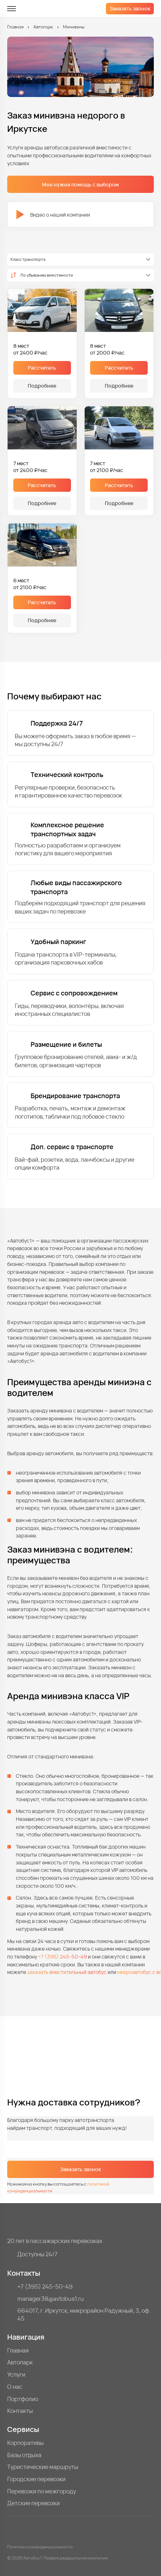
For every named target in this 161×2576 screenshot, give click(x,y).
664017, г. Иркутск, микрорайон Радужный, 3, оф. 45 (84, 2314)
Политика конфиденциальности (40, 2547)
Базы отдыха (24, 2455)
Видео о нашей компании (53, 214)
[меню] (11, 8)
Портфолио (22, 2399)
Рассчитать (42, 367)
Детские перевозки (33, 2503)
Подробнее (42, 385)
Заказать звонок (129, 8)
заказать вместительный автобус (67, 1972)
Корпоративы (25, 2443)
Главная (15, 27)
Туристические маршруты (42, 2467)
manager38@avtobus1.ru (50, 2299)
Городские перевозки (36, 2479)
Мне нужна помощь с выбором (80, 184)
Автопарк (43, 27)
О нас (14, 2387)
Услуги (16, 2374)
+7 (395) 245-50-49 (62, 1956)
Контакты (20, 2411)
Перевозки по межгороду (41, 2491)
